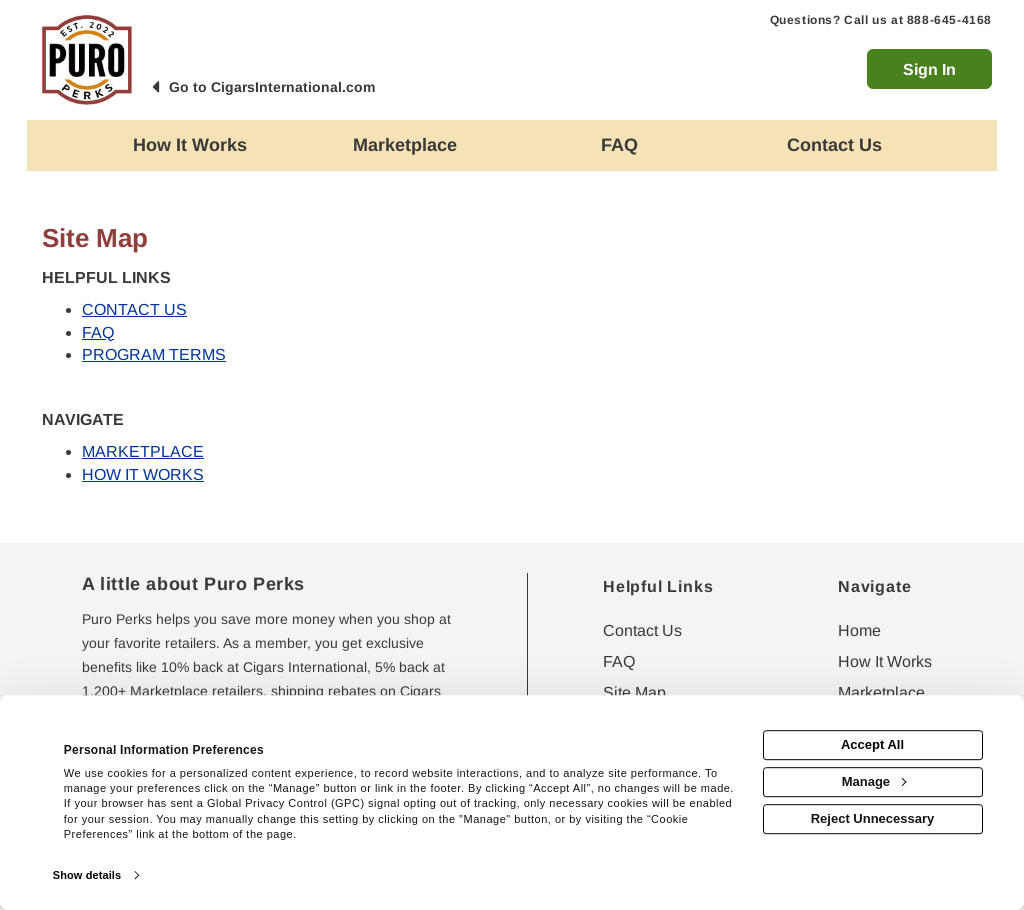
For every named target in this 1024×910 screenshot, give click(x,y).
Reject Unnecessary (873, 818)
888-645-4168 (949, 20)
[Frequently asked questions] (619, 145)
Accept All (872, 744)
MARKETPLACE (143, 451)
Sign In (929, 69)
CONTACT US (134, 309)
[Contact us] (834, 145)
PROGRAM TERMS (154, 354)
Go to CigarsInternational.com (272, 87)
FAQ (98, 332)
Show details (87, 875)
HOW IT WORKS (143, 474)
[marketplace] (404, 145)
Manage (874, 781)
